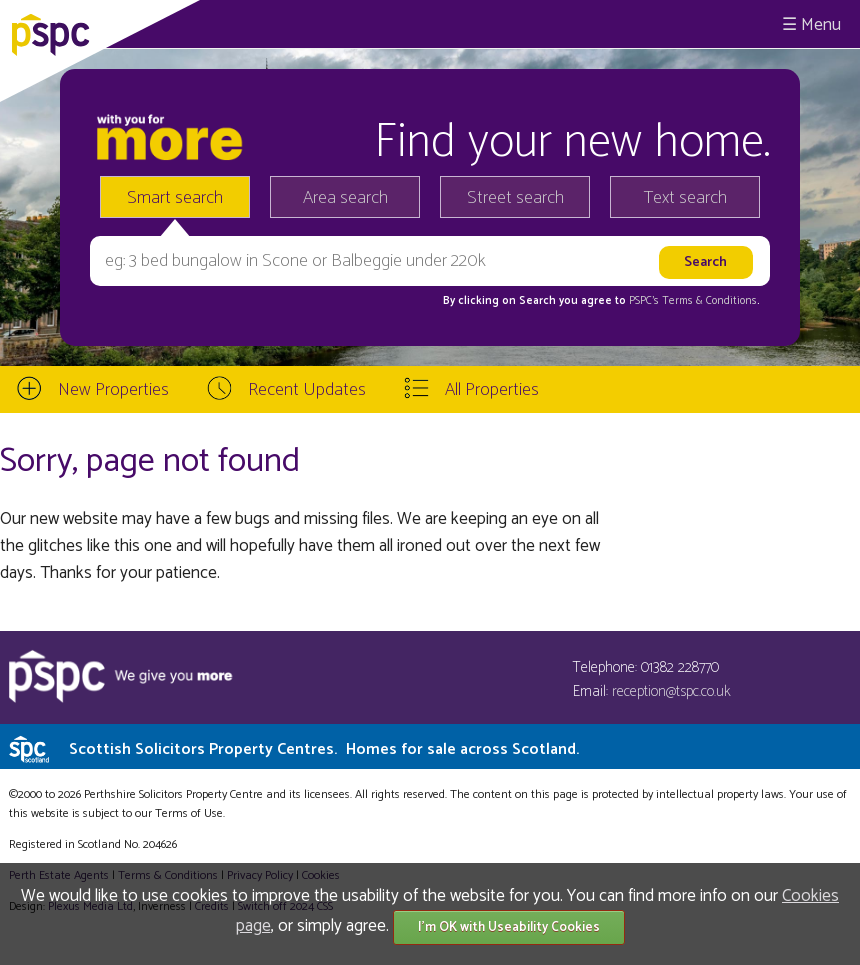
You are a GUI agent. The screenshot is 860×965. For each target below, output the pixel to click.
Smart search (175, 198)
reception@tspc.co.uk (671, 691)
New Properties (113, 390)
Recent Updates (307, 390)
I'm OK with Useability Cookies (509, 927)
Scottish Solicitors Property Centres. (324, 749)
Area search (345, 198)
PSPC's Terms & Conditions (693, 301)
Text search (685, 198)
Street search (515, 198)
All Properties (492, 390)
